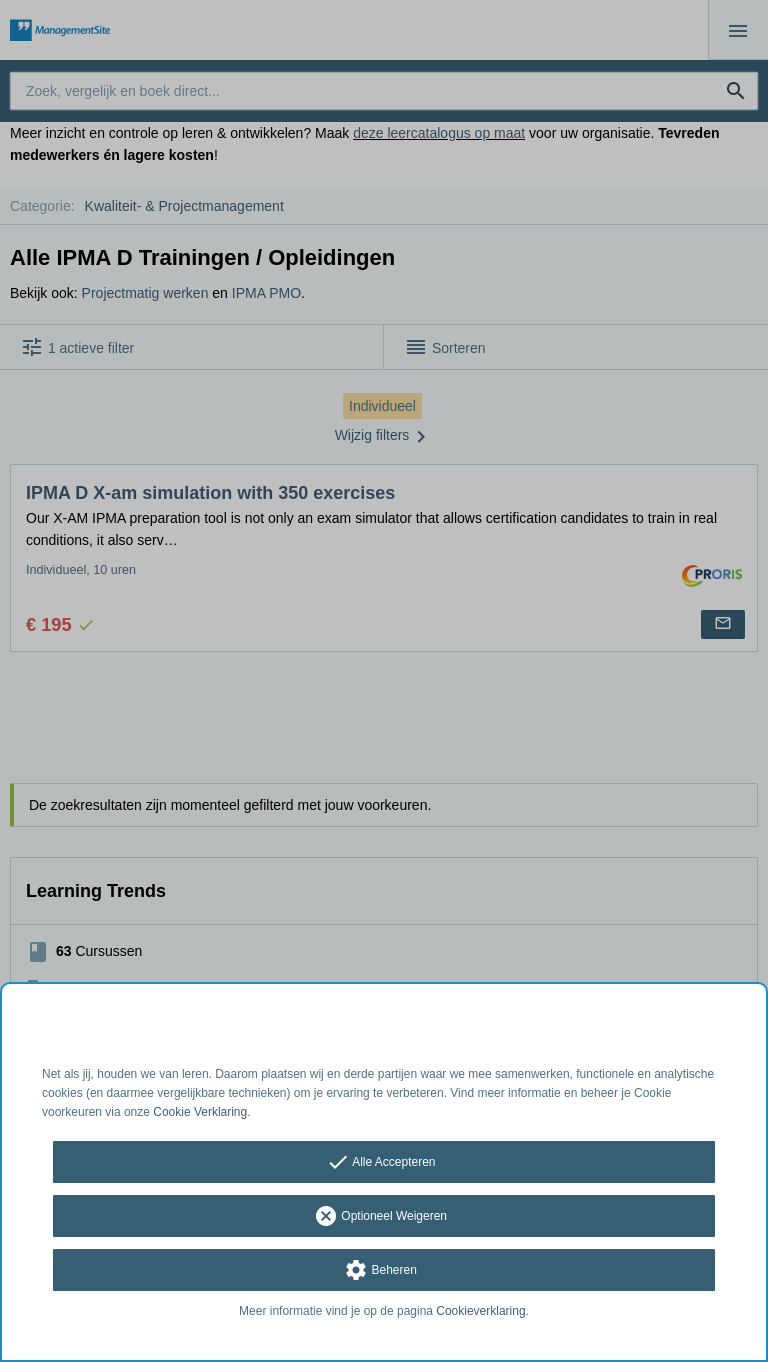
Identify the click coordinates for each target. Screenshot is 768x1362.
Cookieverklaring (480, 1311)
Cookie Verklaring (200, 1112)
